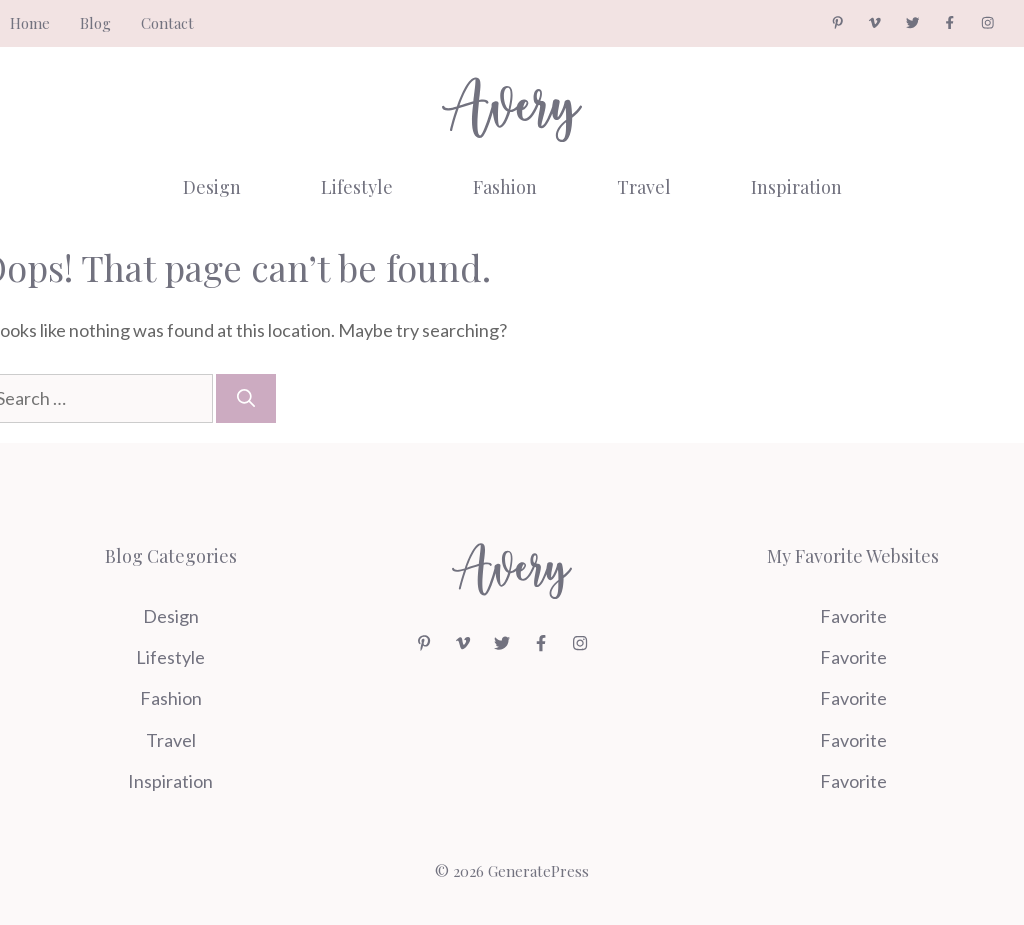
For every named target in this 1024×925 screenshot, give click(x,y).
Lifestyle (357, 187)
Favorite (853, 616)
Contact (167, 23)
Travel (644, 187)
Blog (95, 23)
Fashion (505, 187)
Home (30, 23)
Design (212, 187)
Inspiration (796, 187)
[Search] (246, 398)
